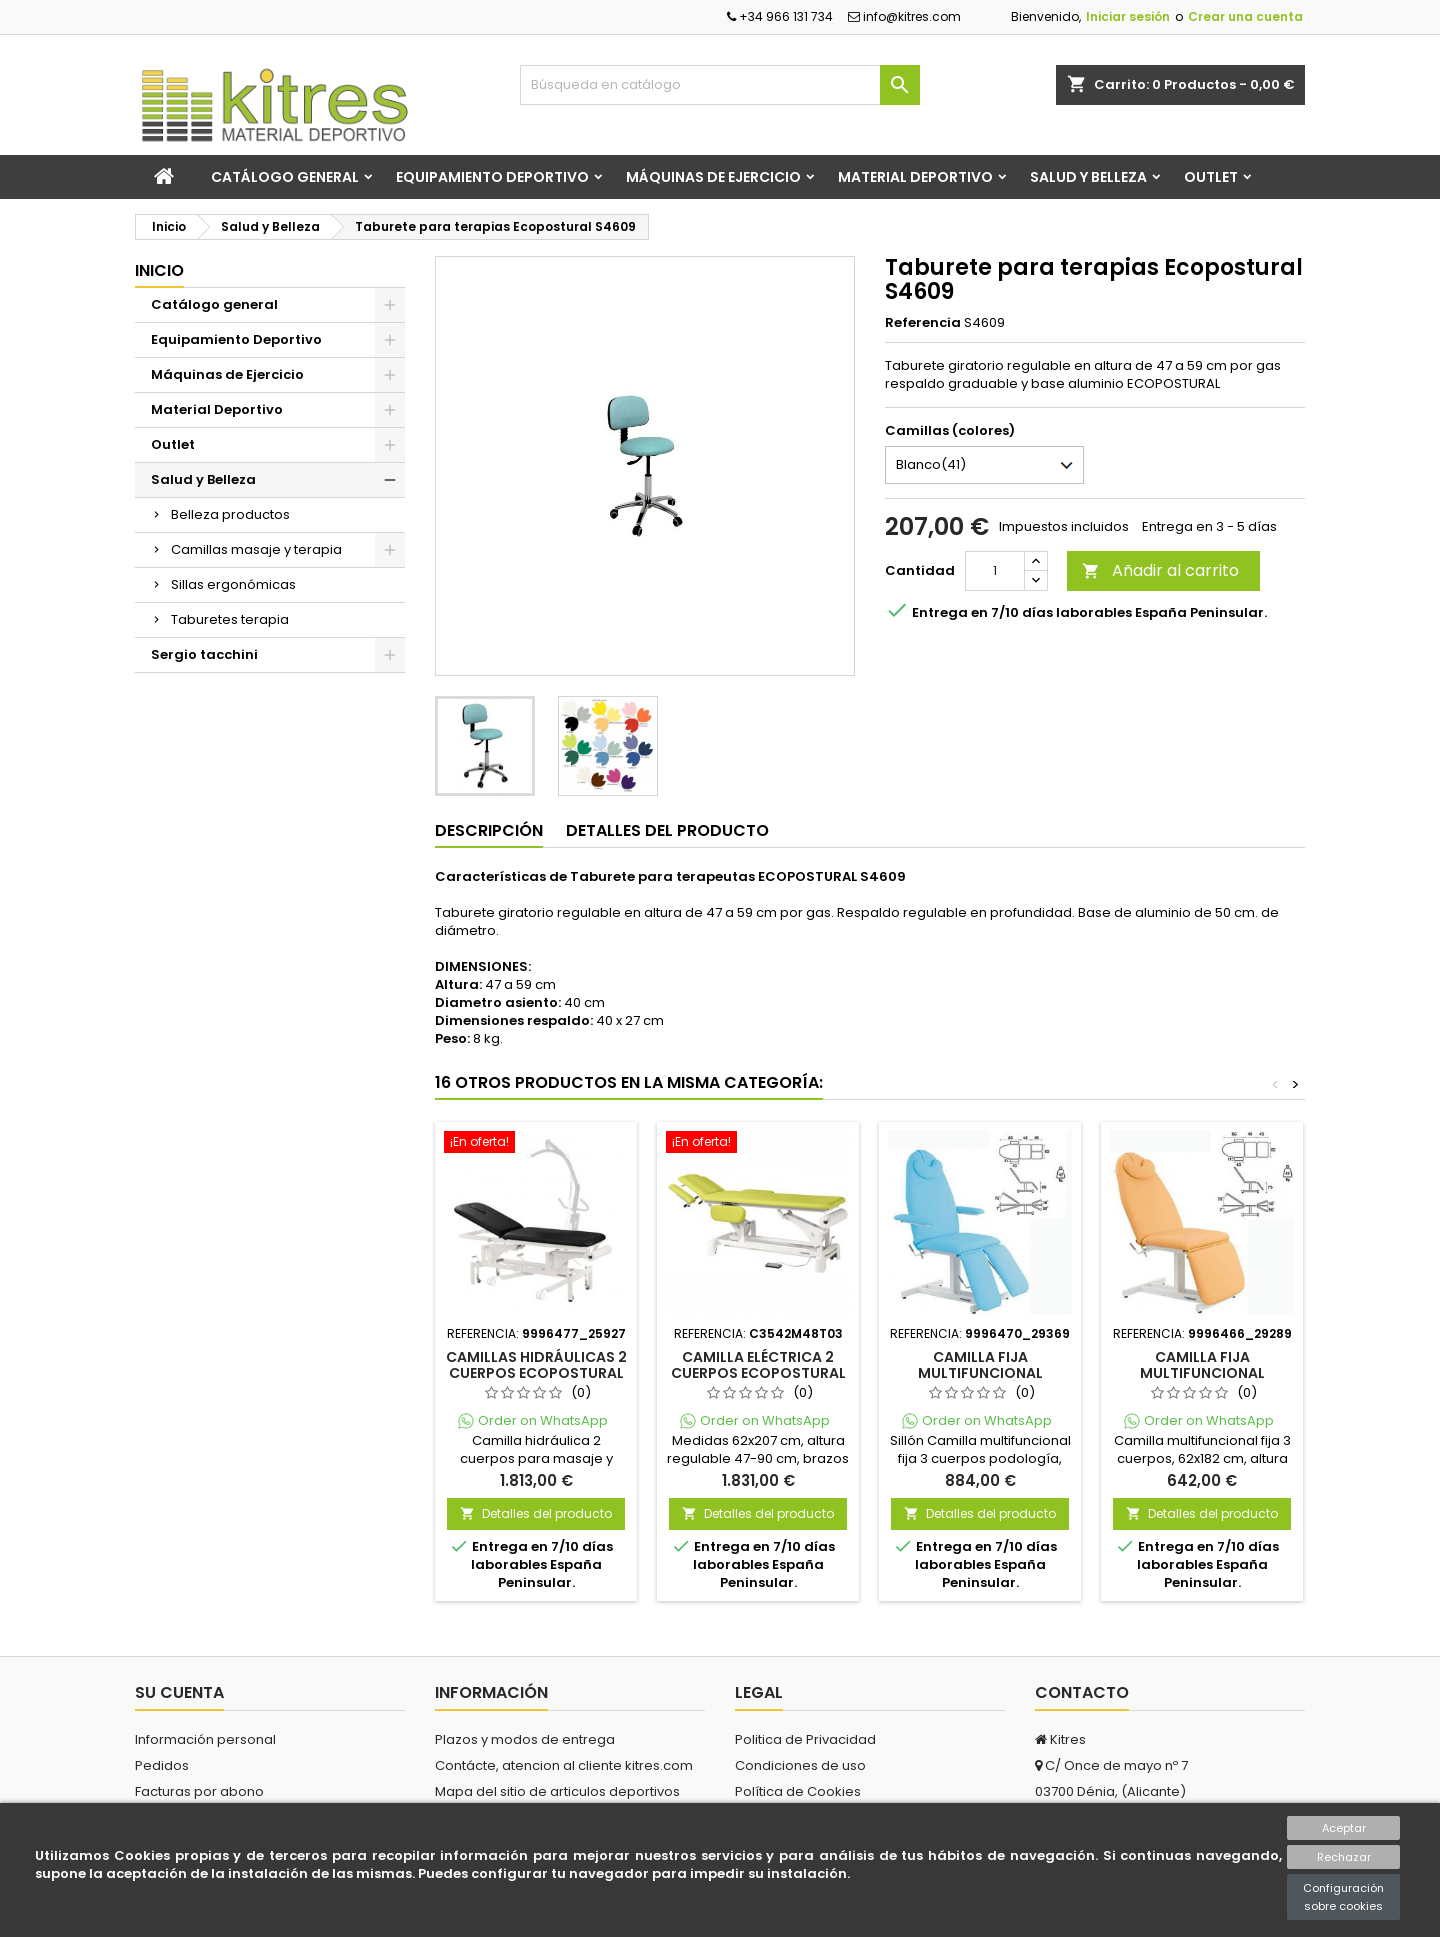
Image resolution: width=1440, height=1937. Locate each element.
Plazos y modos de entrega (525, 1739)
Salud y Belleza (1088, 177)
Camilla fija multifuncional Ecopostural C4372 (1202, 1373)
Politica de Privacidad (805, 1739)
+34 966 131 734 (780, 16)
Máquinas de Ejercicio (713, 177)
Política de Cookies (798, 1791)
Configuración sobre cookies (1343, 1897)
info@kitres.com (904, 16)
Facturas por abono (199, 1791)
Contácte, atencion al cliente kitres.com (564, 1765)
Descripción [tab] (489, 830)
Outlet (1211, 177)
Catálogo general (285, 177)
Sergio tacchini (204, 654)
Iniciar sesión (1128, 16)
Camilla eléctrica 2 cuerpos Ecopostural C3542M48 (758, 1373)
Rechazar (1344, 1857)
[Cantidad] (995, 571)
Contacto (1082, 1692)
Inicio (159, 270)
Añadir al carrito (1160, 570)
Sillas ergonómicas (233, 584)
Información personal (205, 1739)
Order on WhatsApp (543, 1421)
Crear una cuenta (1245, 16)
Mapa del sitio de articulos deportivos (557, 1791)
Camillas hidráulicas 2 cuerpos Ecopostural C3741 (536, 1373)
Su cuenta (179, 1692)
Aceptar (1344, 1828)
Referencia (923, 323)
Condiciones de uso (800, 1765)
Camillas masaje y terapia (256, 549)
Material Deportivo (915, 177)
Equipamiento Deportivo (492, 177)
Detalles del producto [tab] (667, 830)
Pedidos (162, 1765)
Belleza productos (230, 514)
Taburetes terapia (230, 619)
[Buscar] (720, 85)
